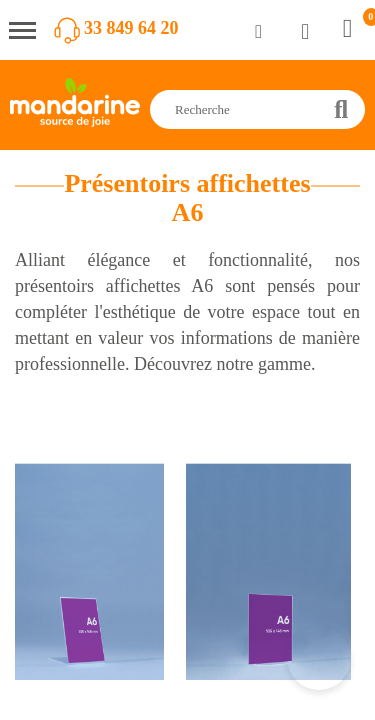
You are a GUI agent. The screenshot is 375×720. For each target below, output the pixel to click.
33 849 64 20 (131, 28)
